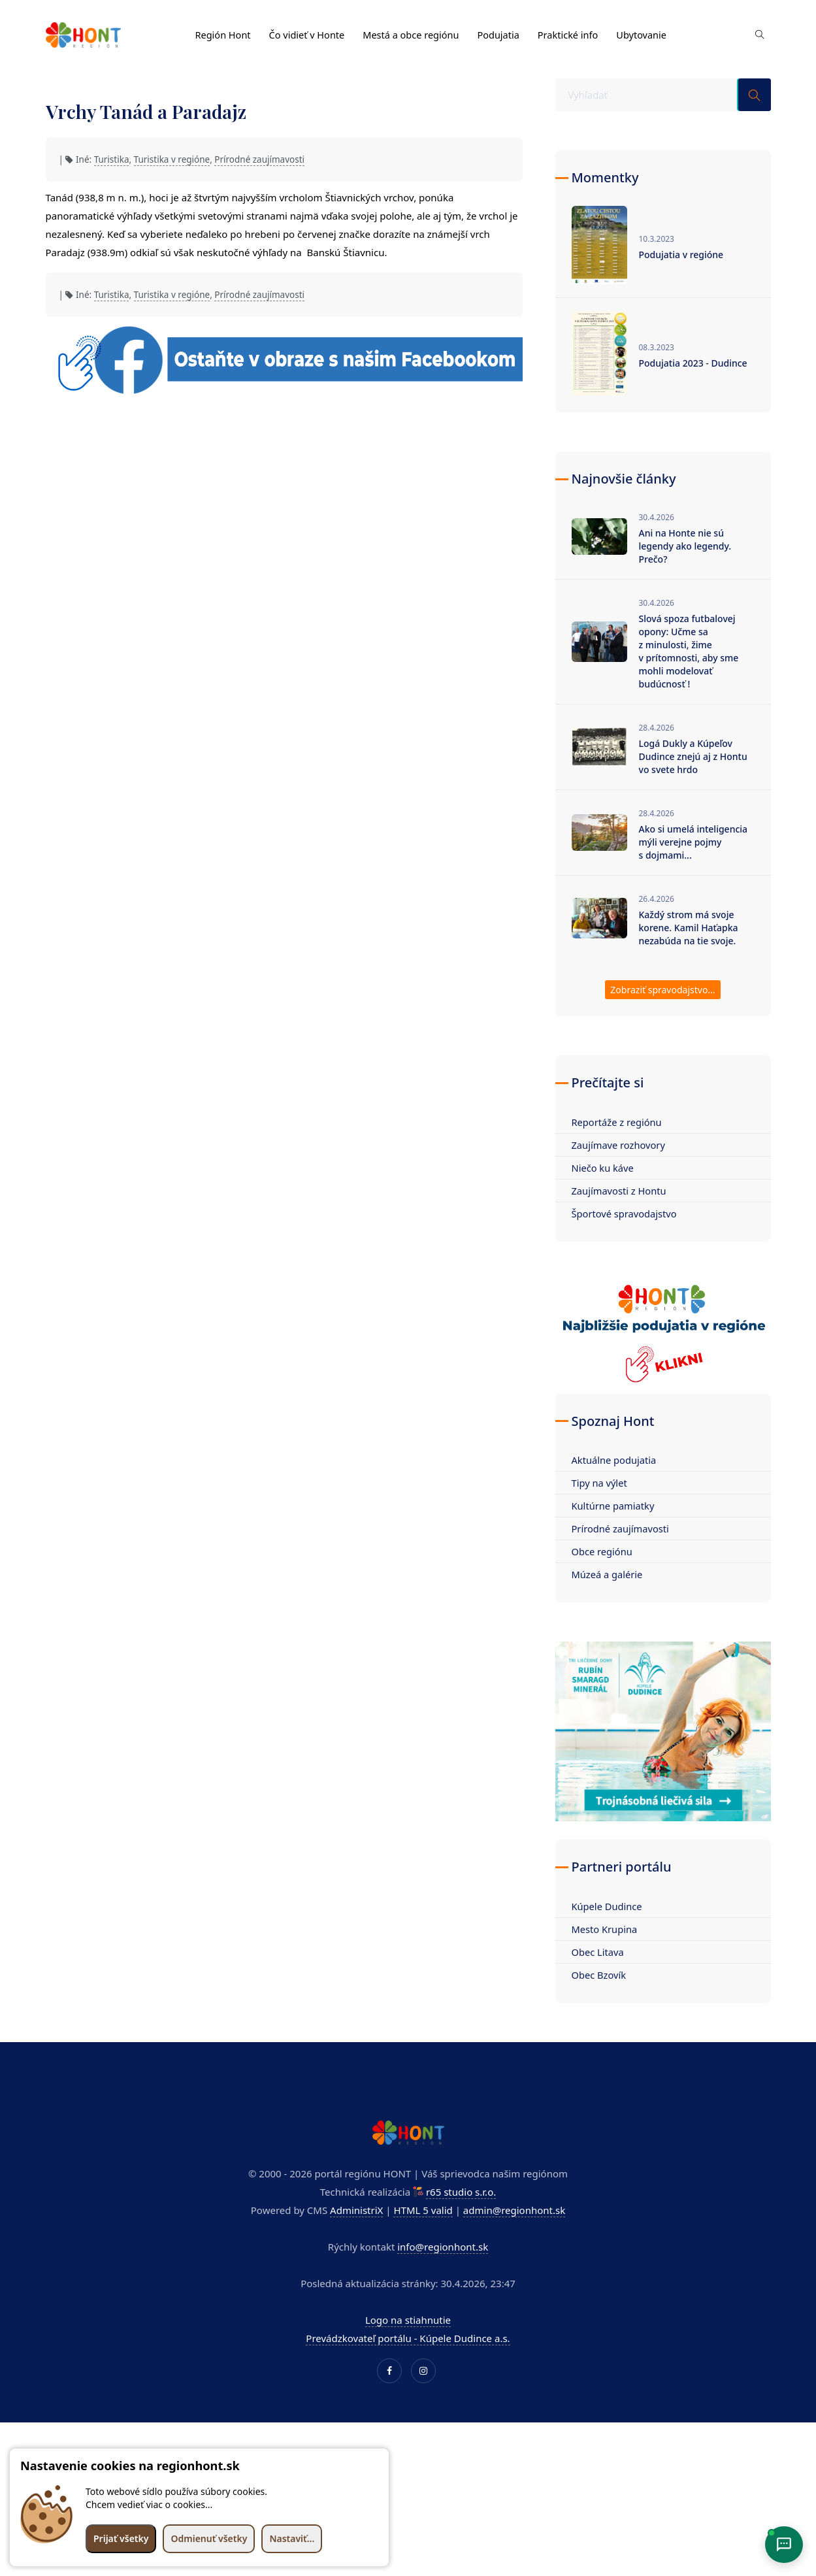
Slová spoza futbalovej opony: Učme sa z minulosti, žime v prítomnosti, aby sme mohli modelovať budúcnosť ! (689, 651)
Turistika (111, 159)
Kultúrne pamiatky (614, 1505)
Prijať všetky (120, 2538)
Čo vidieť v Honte (310, 30)
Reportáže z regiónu (618, 1122)
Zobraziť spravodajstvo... (662, 989)
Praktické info (578, 30)
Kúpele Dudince (608, 1906)
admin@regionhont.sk (514, 2210)
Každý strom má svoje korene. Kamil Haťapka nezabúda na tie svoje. (688, 927)
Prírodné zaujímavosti (259, 159)
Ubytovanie (653, 30)
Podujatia (507, 30)
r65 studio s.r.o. (461, 2191)
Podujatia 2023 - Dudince (693, 363)
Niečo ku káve (604, 1167)
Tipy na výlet (600, 1482)
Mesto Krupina (605, 1929)
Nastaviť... (291, 2538)
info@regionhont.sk (442, 2246)
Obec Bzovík (600, 1974)
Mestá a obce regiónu (416, 30)
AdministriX (356, 2210)
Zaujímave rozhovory (620, 1144)
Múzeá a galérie (608, 1574)
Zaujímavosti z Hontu (620, 1190)
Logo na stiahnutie (408, 2319)
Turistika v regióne (172, 159)
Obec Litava (598, 1951)
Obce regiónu (603, 1551)
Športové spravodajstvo (625, 1213)
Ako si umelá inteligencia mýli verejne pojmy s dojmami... (693, 842)
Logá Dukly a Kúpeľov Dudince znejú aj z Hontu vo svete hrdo (693, 756)
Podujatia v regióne (681, 254)
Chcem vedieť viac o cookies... (149, 2504)
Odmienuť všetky (209, 2538)
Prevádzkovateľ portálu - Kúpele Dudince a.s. (408, 2338)
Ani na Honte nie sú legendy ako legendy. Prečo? (685, 546)
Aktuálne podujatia (615, 1459)
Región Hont (224, 30)
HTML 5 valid (422, 2210)
